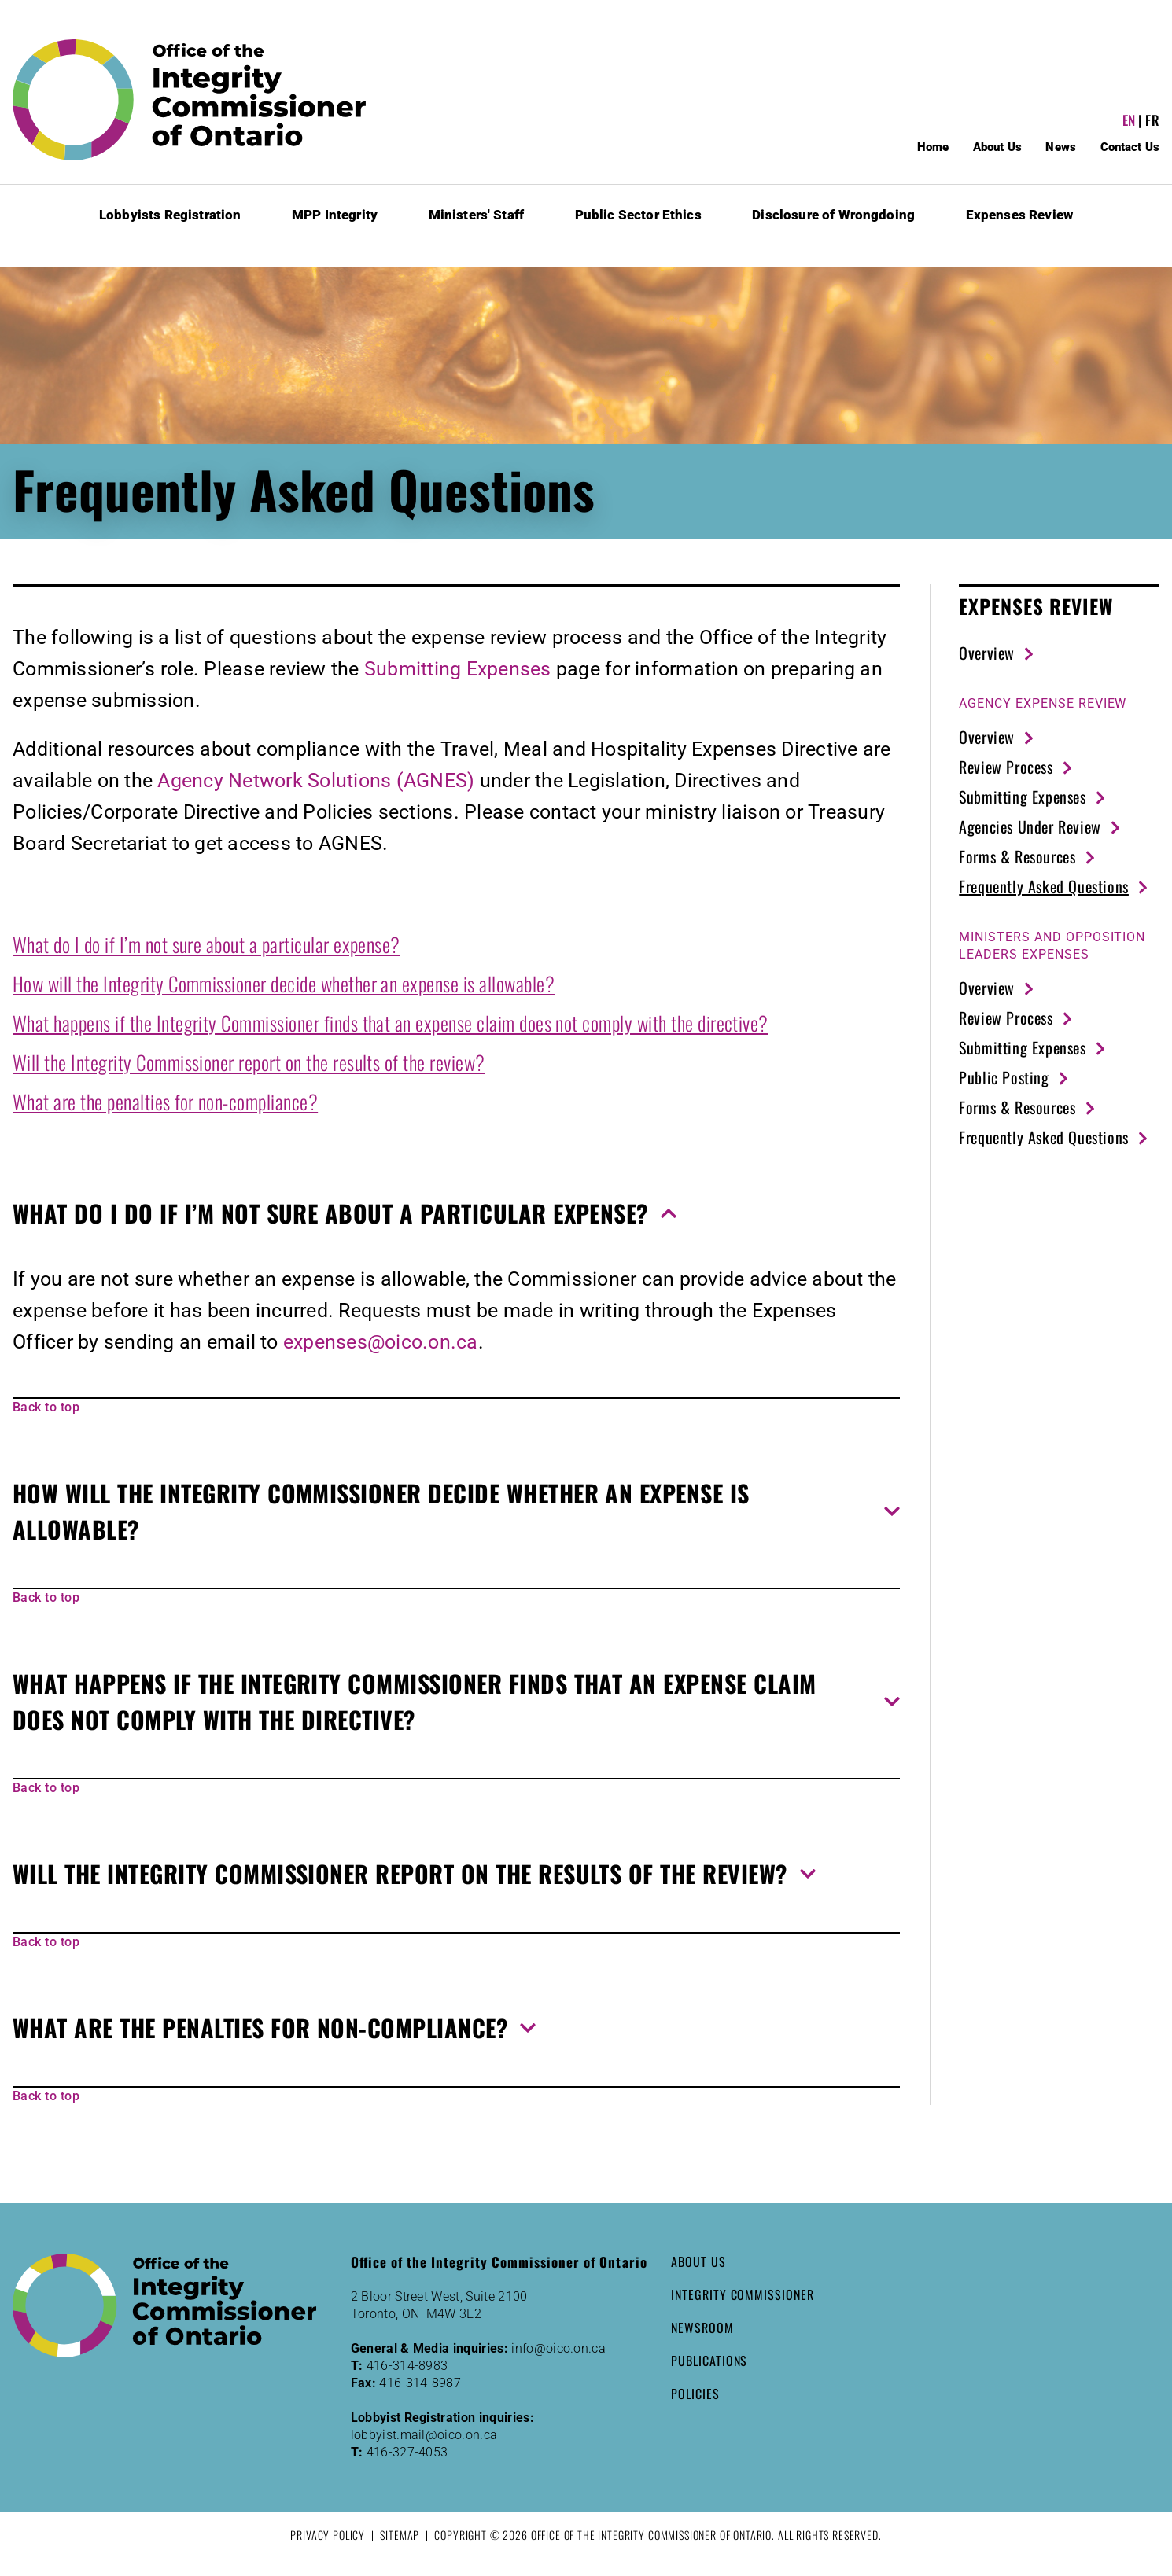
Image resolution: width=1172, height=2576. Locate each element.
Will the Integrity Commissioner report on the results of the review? (249, 1061)
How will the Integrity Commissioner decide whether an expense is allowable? (284, 983)
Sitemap (399, 2534)
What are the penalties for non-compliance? (165, 1101)
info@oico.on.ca (558, 2348)
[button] (456, 1213)
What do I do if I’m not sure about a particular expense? (206, 944)
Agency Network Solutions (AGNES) (315, 780)
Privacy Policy (327, 2534)
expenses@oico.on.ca (380, 1341)
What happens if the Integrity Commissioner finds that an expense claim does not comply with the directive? (390, 1022)
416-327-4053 (407, 2452)
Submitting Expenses (457, 668)
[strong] (1042, 703)
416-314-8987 (420, 2382)
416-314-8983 (407, 2365)
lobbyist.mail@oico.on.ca (424, 2434)
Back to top (46, 1407)
